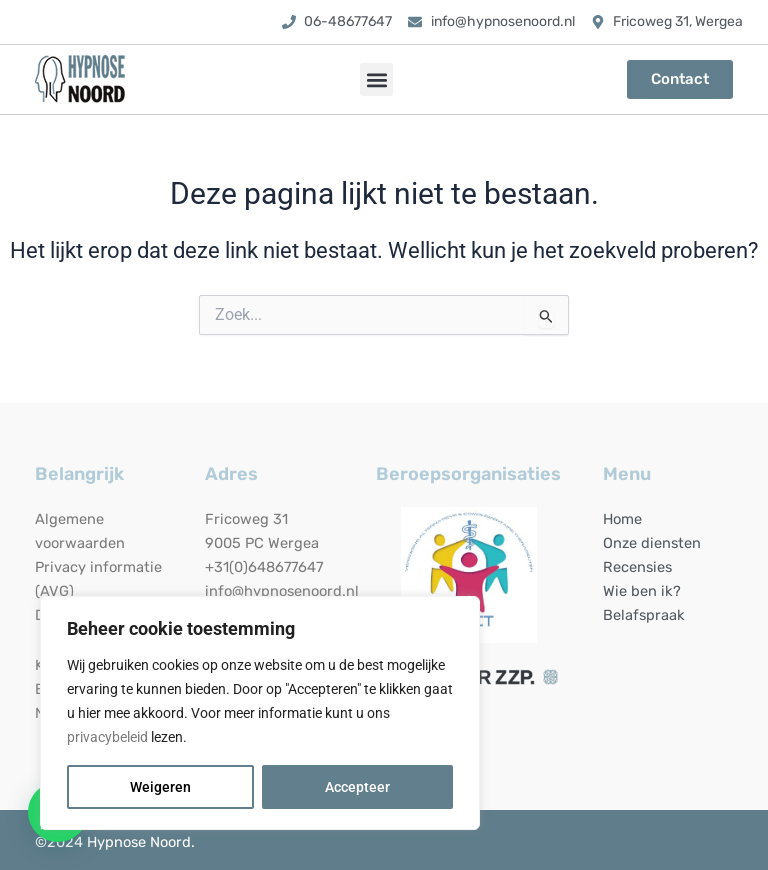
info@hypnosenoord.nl (282, 591)
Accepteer (357, 787)
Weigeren (160, 787)
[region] (260, 713)
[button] (376, 79)
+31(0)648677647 (264, 567)
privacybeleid (107, 737)
